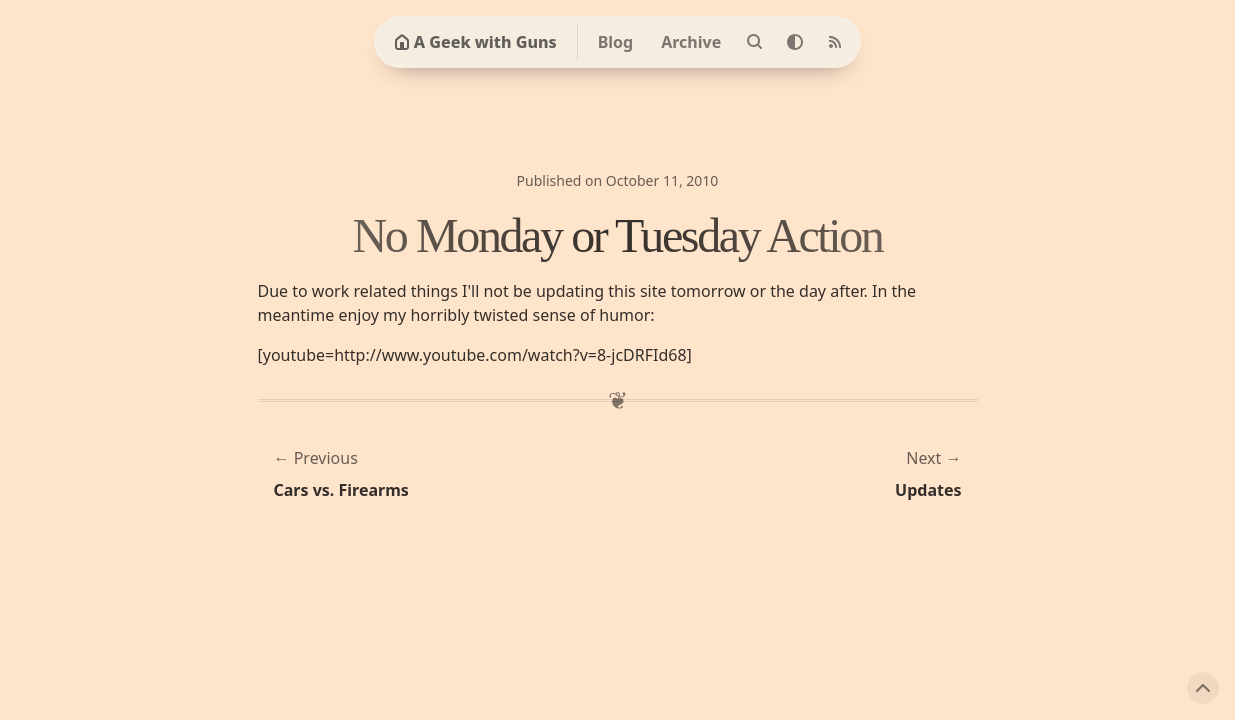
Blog (616, 42)
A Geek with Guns (475, 42)
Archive (691, 42)
